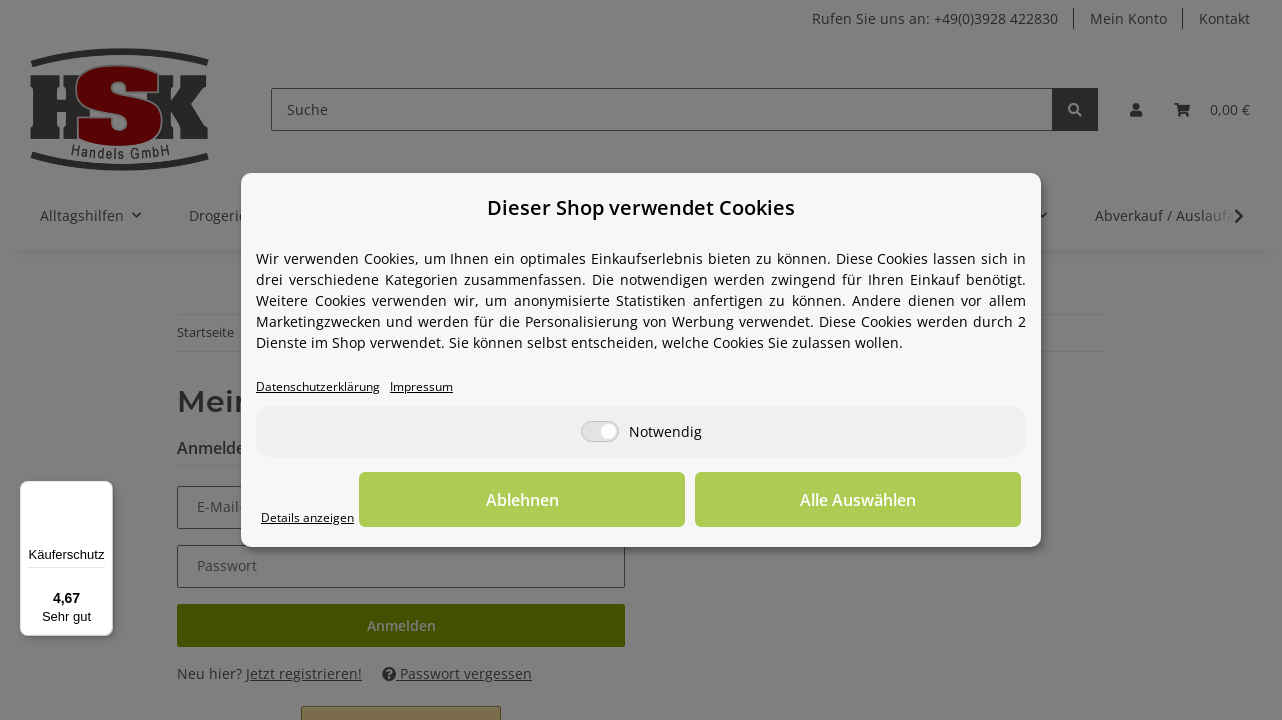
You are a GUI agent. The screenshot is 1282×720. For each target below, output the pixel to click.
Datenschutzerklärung (330, 387)
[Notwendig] (600, 433)
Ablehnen (711, 501)
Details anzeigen (316, 518)
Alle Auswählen (921, 501)
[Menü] (101, 493)
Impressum (453, 387)
